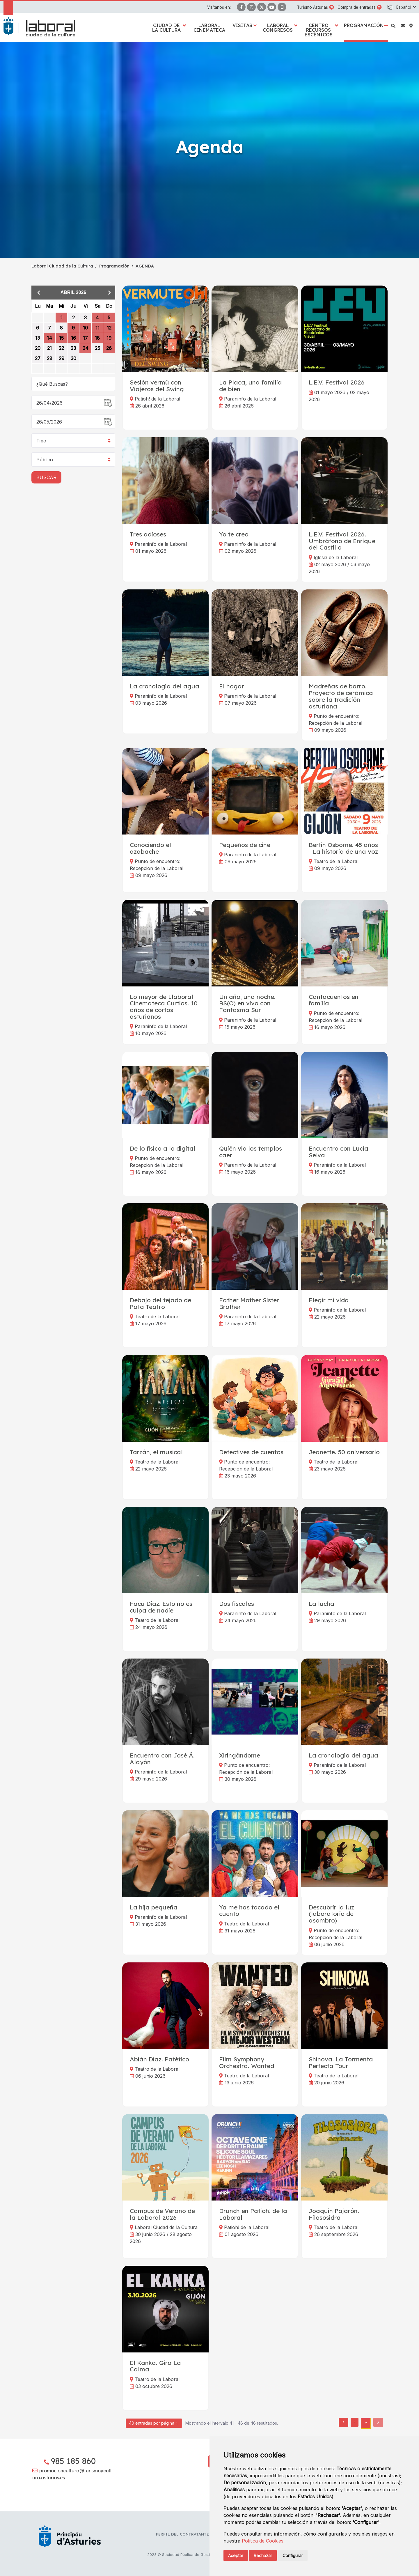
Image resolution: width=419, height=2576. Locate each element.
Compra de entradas (357, 7)
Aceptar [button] (235, 2555)
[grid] (73, 337)
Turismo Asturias (312, 7)
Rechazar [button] (263, 2555)
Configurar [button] (293, 2555)
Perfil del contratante (182, 2534)
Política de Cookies (262, 2541)
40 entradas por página (154, 2424)
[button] (406, 7)
